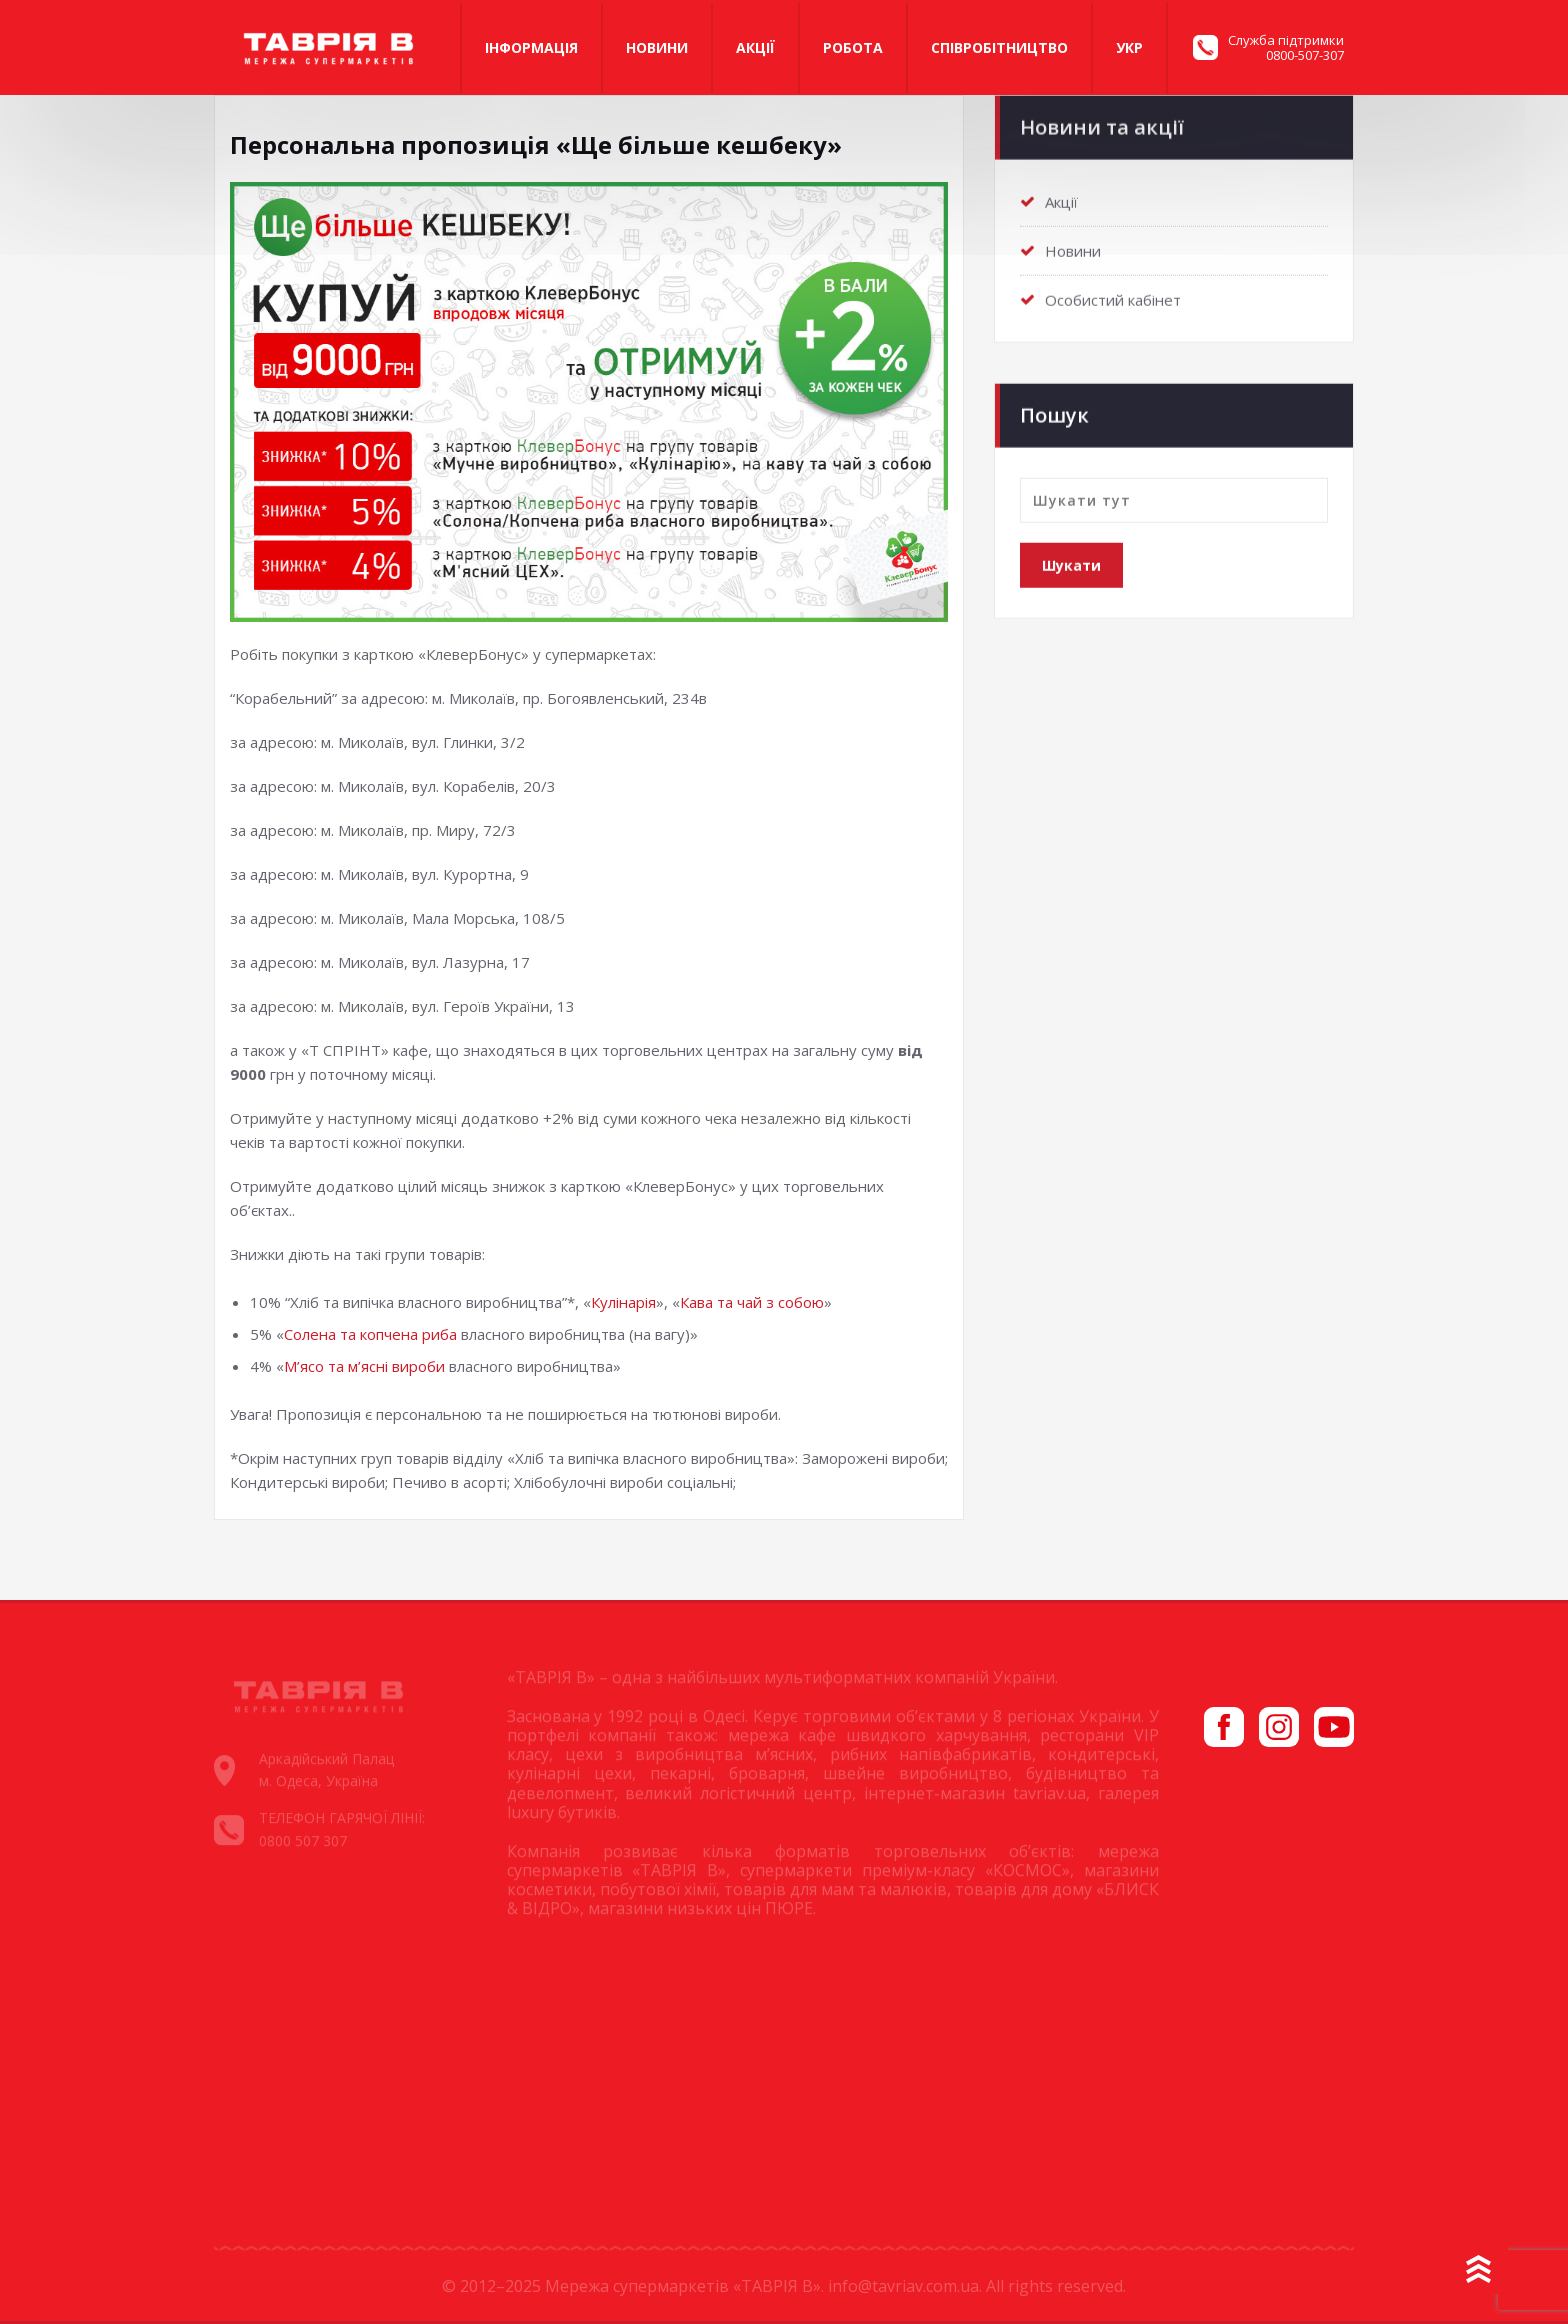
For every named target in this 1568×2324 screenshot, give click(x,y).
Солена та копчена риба (370, 1334)
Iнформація (531, 47)
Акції (755, 47)
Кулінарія (623, 1302)
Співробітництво (999, 47)
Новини (657, 47)
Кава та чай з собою (752, 1302)
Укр (1129, 47)
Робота (853, 47)
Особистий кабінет (1113, 297)
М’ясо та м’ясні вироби (364, 1366)
